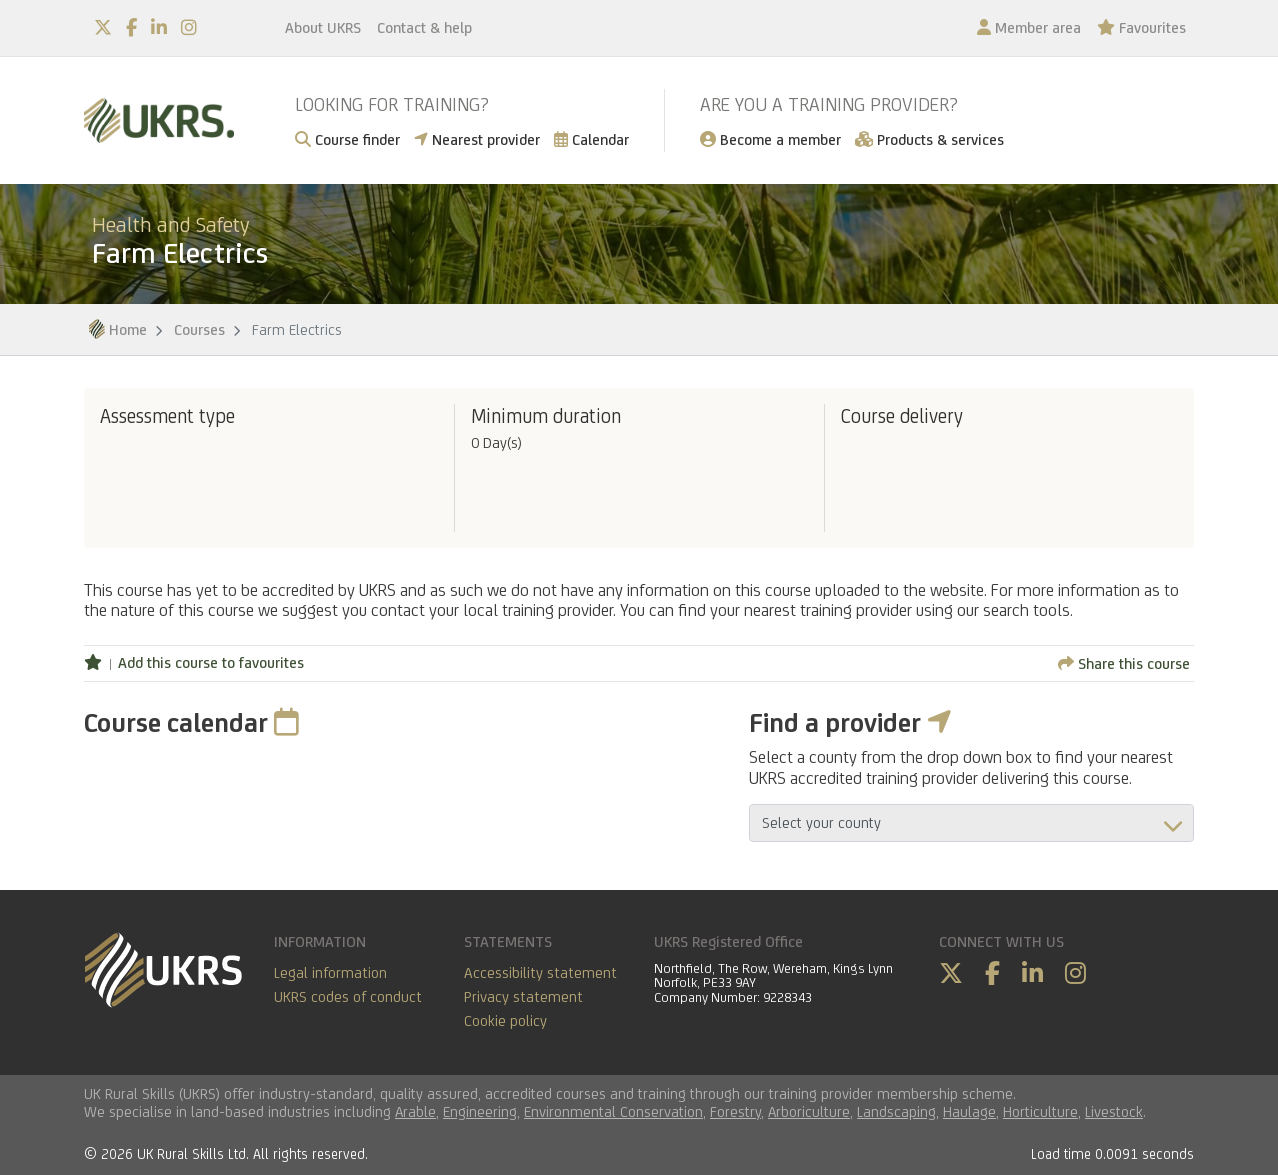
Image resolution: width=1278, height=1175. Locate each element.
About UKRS (323, 27)
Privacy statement (523, 996)
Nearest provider (477, 139)
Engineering (480, 1111)
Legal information (330, 972)
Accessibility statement (540, 972)
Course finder (347, 139)
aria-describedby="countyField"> (971, 823)
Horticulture (1040, 1111)
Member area (1029, 27)
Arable (415, 1111)
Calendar (591, 139)
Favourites (1141, 27)
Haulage (969, 1111)
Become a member (770, 139)
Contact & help (424, 27)
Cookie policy (505, 1020)
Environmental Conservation (613, 1111)
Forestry (735, 1111)
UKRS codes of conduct (348, 996)
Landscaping (896, 1111)
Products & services (929, 139)
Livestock (1114, 1111)
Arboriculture (809, 1111)
